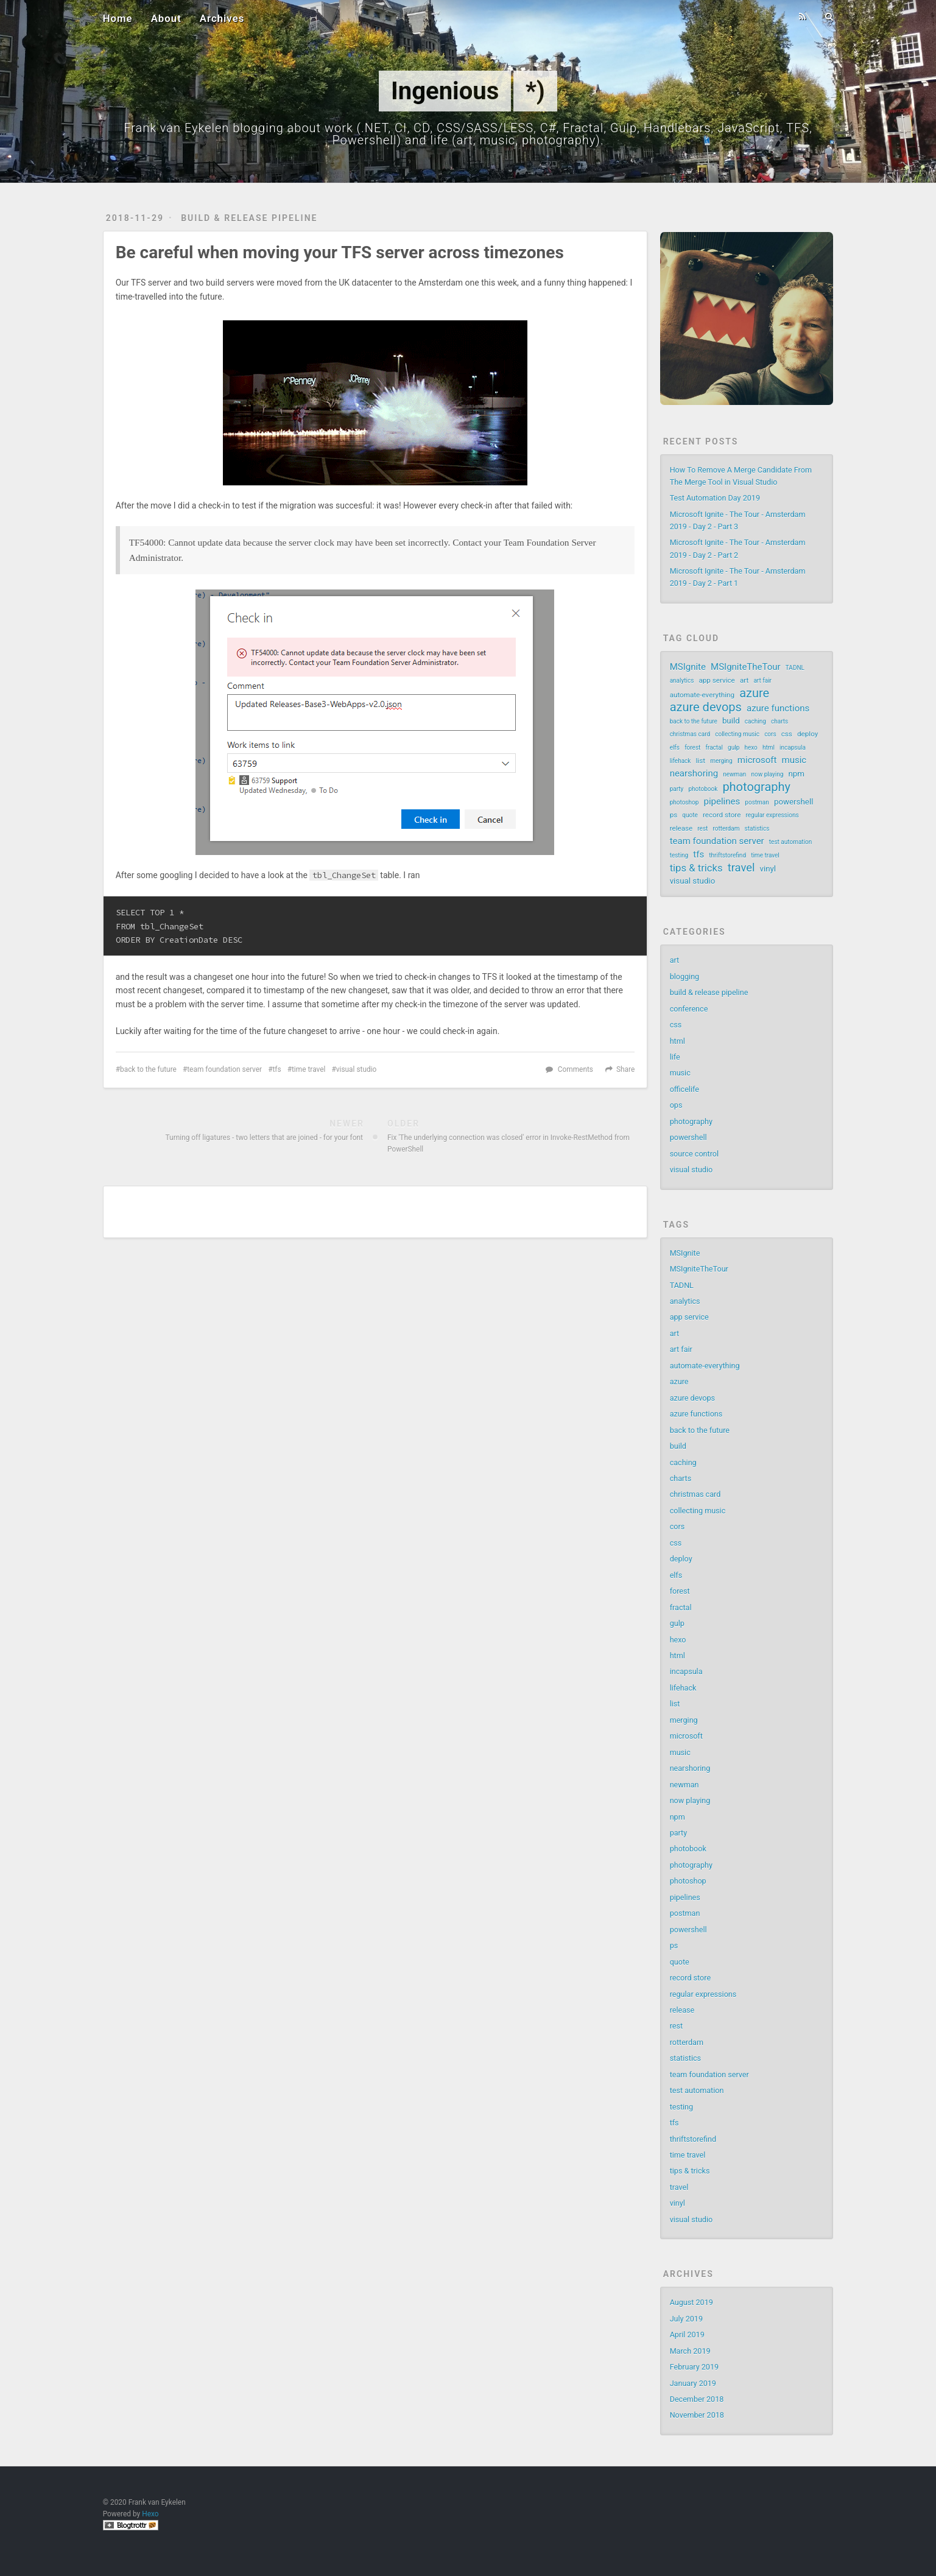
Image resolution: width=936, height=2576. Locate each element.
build (731, 720)
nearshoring (694, 773)
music (794, 760)
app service (716, 680)
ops (676, 1105)
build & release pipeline (249, 218)
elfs (675, 747)
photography (756, 787)
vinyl (767, 868)
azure (754, 693)
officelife (684, 1089)
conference (689, 1008)
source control (694, 1153)
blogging (685, 976)
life (675, 1056)
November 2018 (697, 2414)
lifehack (680, 761)
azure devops (706, 707)
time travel (308, 1069)
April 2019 (687, 2334)
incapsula (792, 747)
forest (692, 747)
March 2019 (690, 2351)
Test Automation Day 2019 (715, 497)
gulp (733, 747)
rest (702, 828)
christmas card (690, 734)
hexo (750, 747)
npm (797, 773)
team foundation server (224, 1069)
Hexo (150, 2514)
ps (674, 815)
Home (118, 18)
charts (779, 721)
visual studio (356, 1069)
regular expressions (772, 815)
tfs (276, 1069)
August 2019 (691, 2302)
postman (757, 802)
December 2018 (697, 2399)
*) (535, 91)
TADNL (795, 667)
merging (721, 761)
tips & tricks (696, 868)
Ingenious (445, 91)
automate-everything (702, 695)
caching (755, 721)
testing (679, 855)
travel (741, 868)
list (701, 760)
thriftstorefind (727, 855)
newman (734, 774)
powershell (793, 801)
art (744, 680)
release (681, 828)
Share (625, 1069)
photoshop (684, 802)
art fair (762, 680)
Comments (575, 1069)
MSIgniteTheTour (746, 666)
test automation (790, 842)
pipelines (721, 801)
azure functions (778, 708)
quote (689, 815)
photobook (702, 789)
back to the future (148, 1069)
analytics (682, 680)
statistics (757, 828)
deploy (807, 734)
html (768, 747)
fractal (714, 747)
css (786, 734)
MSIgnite (688, 666)
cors (770, 734)
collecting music (737, 734)
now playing (767, 774)
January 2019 (693, 2383)
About (166, 18)
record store (722, 815)
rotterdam (726, 828)
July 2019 (686, 2318)
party (677, 789)
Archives (222, 18)
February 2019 (694, 2366)
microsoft (757, 760)
